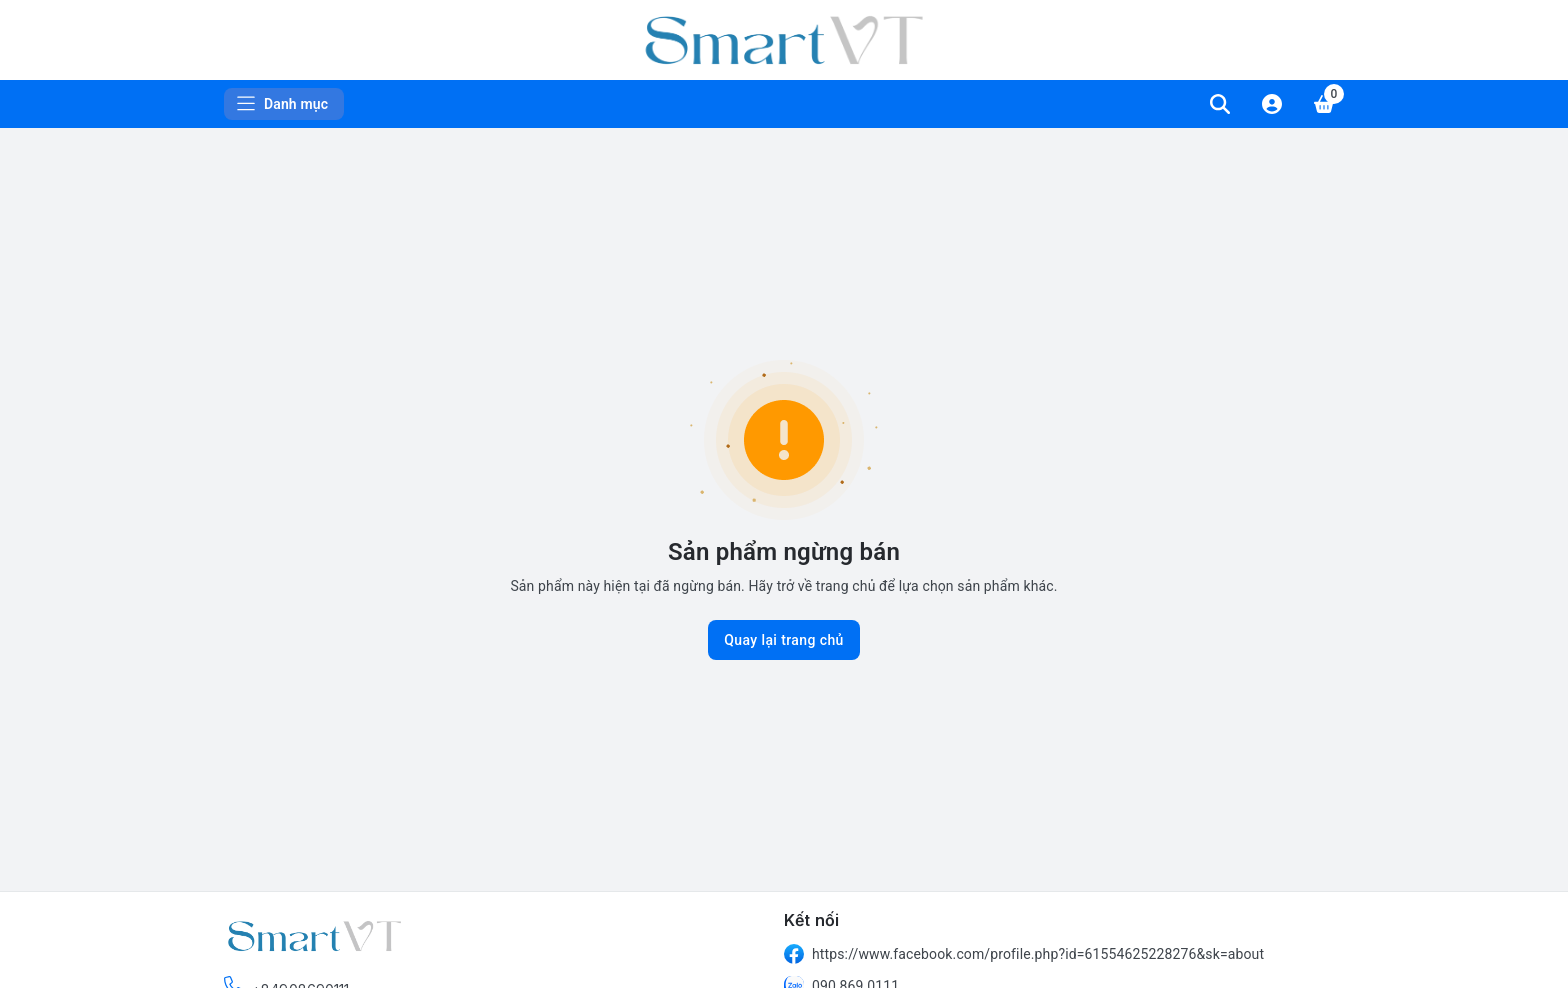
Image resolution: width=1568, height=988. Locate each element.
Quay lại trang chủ (784, 640)
